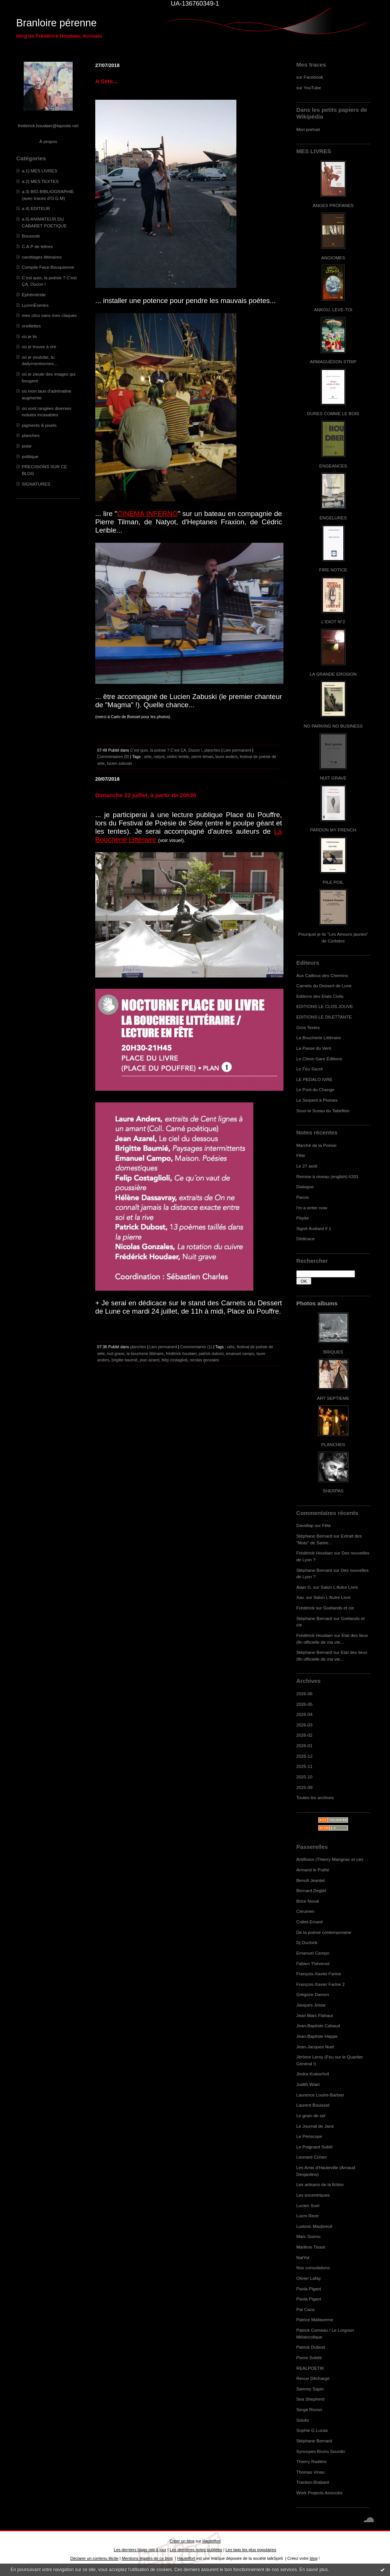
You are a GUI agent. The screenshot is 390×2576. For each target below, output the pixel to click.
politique (30, 456)
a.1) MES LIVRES (39, 170)
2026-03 (304, 1724)
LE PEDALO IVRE (314, 1079)
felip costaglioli (174, 1360)
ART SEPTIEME (333, 1398)
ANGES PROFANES (333, 205)
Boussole (31, 235)
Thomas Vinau (310, 2471)
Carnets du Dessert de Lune (324, 985)
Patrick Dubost (310, 2347)
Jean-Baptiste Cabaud (318, 2025)
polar (27, 445)
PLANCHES (333, 1444)
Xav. (300, 1597)
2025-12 (304, 1756)
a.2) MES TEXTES (40, 181)
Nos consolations (313, 2267)
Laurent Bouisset (312, 2105)
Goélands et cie (338, 1607)
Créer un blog (181, 2541)
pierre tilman (202, 756)
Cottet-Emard (309, 1921)
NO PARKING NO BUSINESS (333, 725)
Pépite (302, 1217)
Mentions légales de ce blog (147, 2558)
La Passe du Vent (313, 1048)
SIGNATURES (36, 483)
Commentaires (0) (113, 756)
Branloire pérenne (56, 23)
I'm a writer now (311, 1207)
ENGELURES (333, 517)
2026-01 (304, 1745)
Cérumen (305, 1911)
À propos (48, 141)
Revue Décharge (312, 2378)
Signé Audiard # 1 (313, 1228)
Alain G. (304, 1587)
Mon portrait (308, 129)
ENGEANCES (333, 465)
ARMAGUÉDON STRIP (333, 361)
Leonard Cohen (311, 2156)
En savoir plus (313, 2569)
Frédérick (305, 1607)
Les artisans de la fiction (320, 2184)
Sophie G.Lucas (312, 2430)
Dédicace (305, 1238)
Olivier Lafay (308, 2278)
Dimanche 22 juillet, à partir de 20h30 (145, 795)
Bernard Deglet (311, 1890)
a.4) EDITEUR (36, 208)
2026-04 (304, 1714)
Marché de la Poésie (316, 1145)
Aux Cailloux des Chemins (322, 975)
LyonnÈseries (35, 305)
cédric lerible (178, 756)
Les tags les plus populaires (250, 2549)
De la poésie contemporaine (323, 1932)
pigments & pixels (39, 425)
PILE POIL (333, 882)
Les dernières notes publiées (196, 2549)
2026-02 (304, 1735)
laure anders (226, 756)
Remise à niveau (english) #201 (327, 1176)
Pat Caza (305, 2309)
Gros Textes (308, 1027)
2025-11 (304, 1766)
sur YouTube (308, 87)
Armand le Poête (312, 1869)
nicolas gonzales (204, 1360)
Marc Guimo (308, 2236)
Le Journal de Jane (315, 2126)
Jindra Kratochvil (312, 2073)
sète (147, 756)
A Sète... (106, 81)
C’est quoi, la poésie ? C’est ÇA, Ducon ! (166, 750)
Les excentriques (313, 2194)
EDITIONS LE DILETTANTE (324, 1016)
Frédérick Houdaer (314, 1552)
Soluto (302, 2420)
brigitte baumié (124, 1360)
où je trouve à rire (39, 346)
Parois (302, 1197)
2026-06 (304, 1693)
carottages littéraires (42, 256)
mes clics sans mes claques (49, 315)
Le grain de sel (310, 2115)
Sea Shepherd (310, 2398)
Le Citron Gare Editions (319, 1058)
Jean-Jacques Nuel (315, 2046)
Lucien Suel (307, 2205)
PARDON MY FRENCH (333, 829)
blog (314, 2558)
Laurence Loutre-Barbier (320, 2094)
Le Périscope (309, 2136)
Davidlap (305, 1525)
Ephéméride (34, 294)
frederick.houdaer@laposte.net (48, 125)
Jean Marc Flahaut (314, 2015)
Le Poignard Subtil (314, 2146)
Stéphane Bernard (314, 1535)
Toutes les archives (315, 1797)
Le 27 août (306, 1165)
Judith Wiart (308, 2084)
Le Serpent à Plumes (317, 1100)
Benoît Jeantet (310, 1880)
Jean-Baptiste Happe (317, 2036)
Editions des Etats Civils (319, 996)
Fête (300, 1155)
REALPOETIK (310, 2368)
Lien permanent (237, 750)
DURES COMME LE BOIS (333, 413)
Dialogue (305, 1186)
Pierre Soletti (308, 2357)
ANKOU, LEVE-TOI (333, 309)
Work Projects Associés (319, 2492)
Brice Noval (307, 1901)
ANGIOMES (333, 257)
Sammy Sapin (310, 2388)
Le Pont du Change (315, 1089)
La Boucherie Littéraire (318, 1037)
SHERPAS (333, 1490)
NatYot (302, 2257)
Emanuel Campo (312, 1952)
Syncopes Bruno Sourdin (320, 2451)
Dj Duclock (306, 1942)
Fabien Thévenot (312, 1963)
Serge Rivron (309, 2409)
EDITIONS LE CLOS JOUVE (324, 1006)
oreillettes (31, 325)
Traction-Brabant (312, 2482)
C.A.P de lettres (37, 246)
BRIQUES (333, 1351)
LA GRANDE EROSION (333, 673)
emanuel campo (240, 1353)
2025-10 (304, 1776)
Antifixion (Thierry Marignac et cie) (329, 1859)
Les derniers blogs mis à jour (140, 2549)
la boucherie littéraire (144, 1353)
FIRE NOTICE (333, 569)
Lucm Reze (307, 2215)
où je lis (29, 336)
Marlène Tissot (310, 2246)
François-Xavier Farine (318, 1973)
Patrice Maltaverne (314, 2319)
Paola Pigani (308, 2288)
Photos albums (316, 1303)
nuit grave (115, 1353)
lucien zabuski (119, 763)
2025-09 (304, 1787)
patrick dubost (211, 1353)
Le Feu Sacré (309, 1068)
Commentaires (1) (196, 1346)
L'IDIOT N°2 (333, 621)
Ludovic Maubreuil (314, 2226)
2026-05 (304, 1704)
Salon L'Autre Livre (339, 1587)
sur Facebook (309, 77)
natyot (159, 756)
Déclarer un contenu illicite (94, 2558)
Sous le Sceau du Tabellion (323, 1110)
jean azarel (150, 1360)
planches (31, 435)
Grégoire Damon (312, 1994)
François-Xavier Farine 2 (320, 1984)
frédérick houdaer (181, 1353)
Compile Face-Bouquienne (48, 267)
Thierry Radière (311, 2461)
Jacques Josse (311, 2004)
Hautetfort (212, 2541)
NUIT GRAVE (333, 777)
